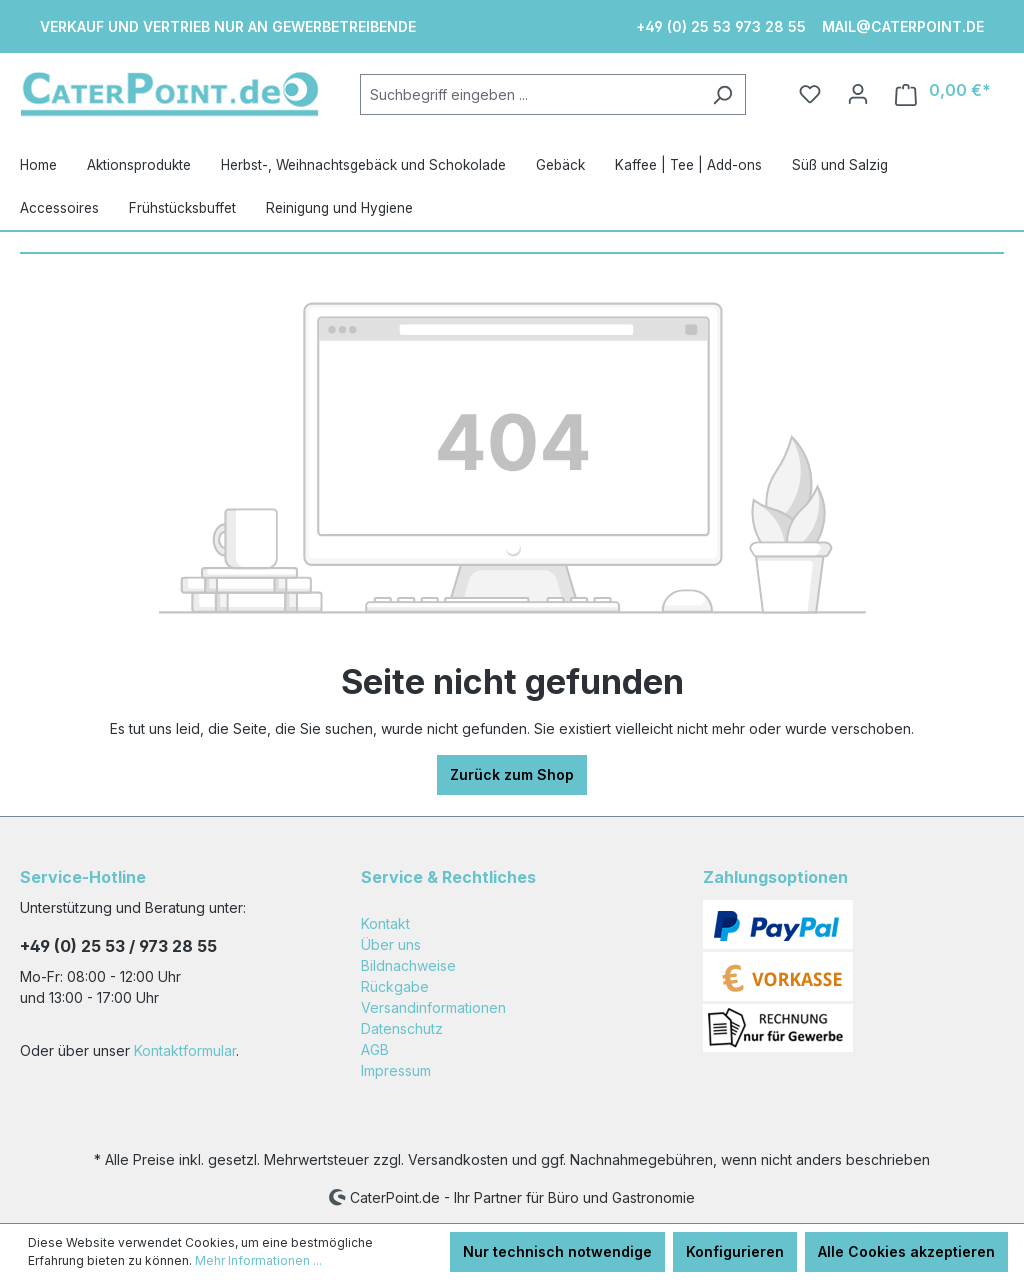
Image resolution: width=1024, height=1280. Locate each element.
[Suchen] (722, 94)
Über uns (391, 944)
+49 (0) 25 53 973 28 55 (721, 26)
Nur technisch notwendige (557, 1251)
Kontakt (385, 923)
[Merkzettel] (810, 94)
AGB (375, 1049)
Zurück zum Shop (512, 774)
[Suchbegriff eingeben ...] (530, 94)
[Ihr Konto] (858, 94)
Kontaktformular (185, 1050)
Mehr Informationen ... (258, 1260)
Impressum (396, 1070)
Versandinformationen (433, 1007)
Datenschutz (402, 1028)
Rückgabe (395, 986)
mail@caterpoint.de (903, 26)
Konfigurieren (735, 1251)
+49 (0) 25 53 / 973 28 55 (118, 946)
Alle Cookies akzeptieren (906, 1251)
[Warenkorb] (943, 94)
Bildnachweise (408, 965)
